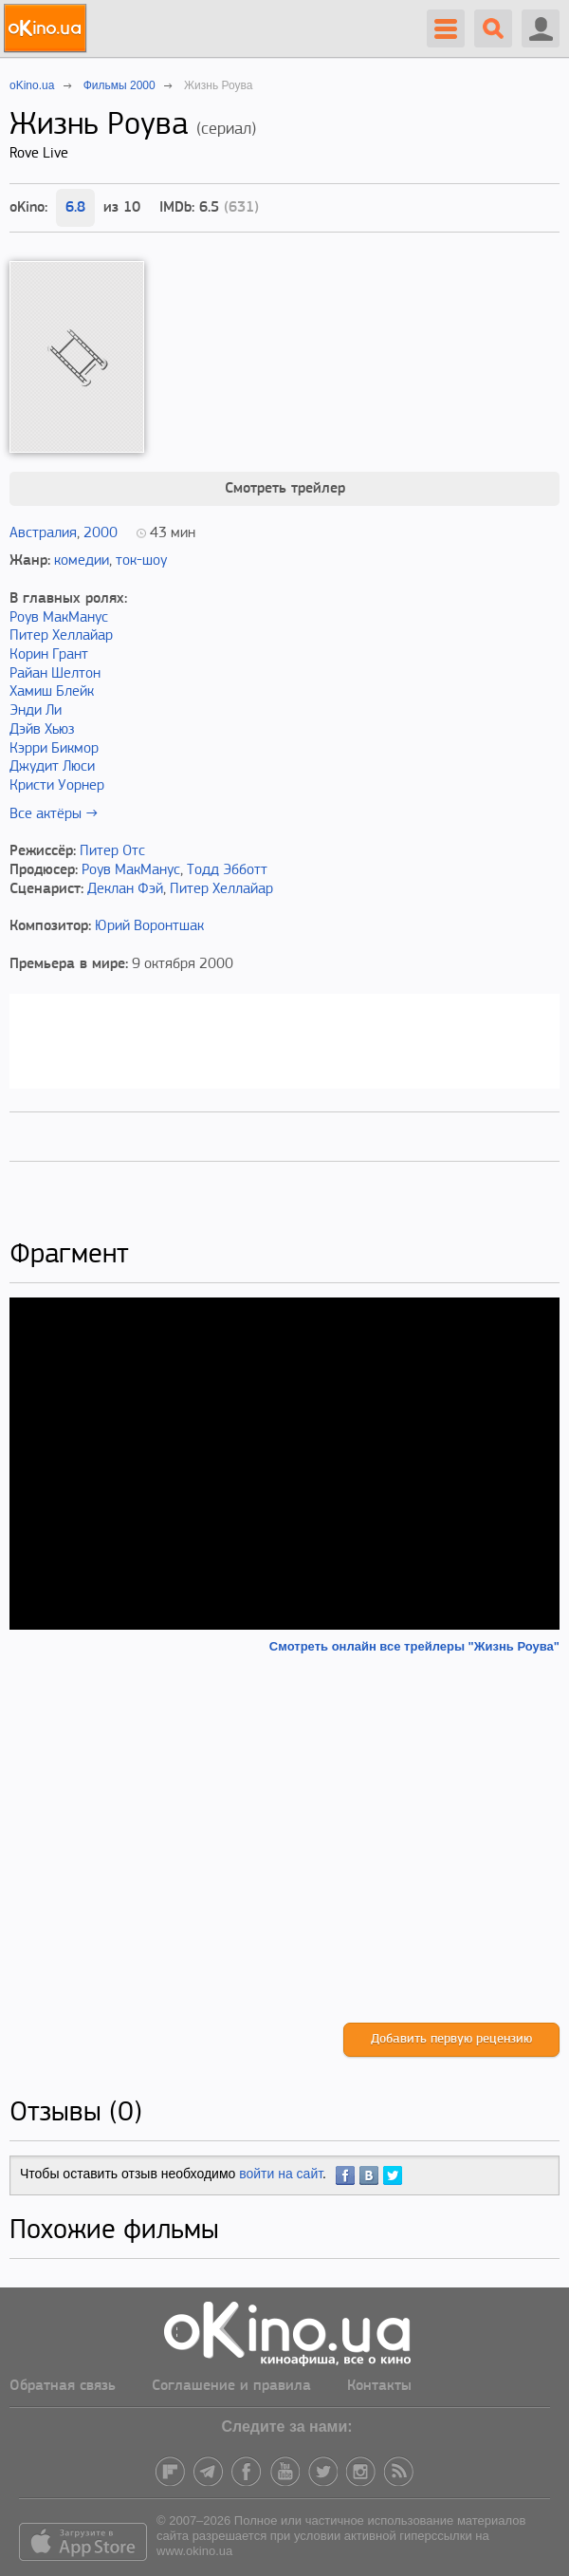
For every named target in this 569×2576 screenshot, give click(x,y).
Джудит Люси (52, 767)
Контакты (379, 2386)
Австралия (43, 533)
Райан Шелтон (55, 673)
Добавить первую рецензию (451, 2039)
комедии (81, 561)
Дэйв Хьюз (42, 729)
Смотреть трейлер (285, 488)
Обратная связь (62, 2386)
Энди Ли (35, 711)
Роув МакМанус (58, 617)
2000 (100, 533)
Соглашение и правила (231, 2386)
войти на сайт (280, 2173)
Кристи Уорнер (56, 785)
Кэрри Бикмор (54, 748)
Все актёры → (53, 814)
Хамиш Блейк (51, 692)
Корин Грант (48, 655)
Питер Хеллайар (61, 636)
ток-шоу (141, 561)
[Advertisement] (284, 1838)
